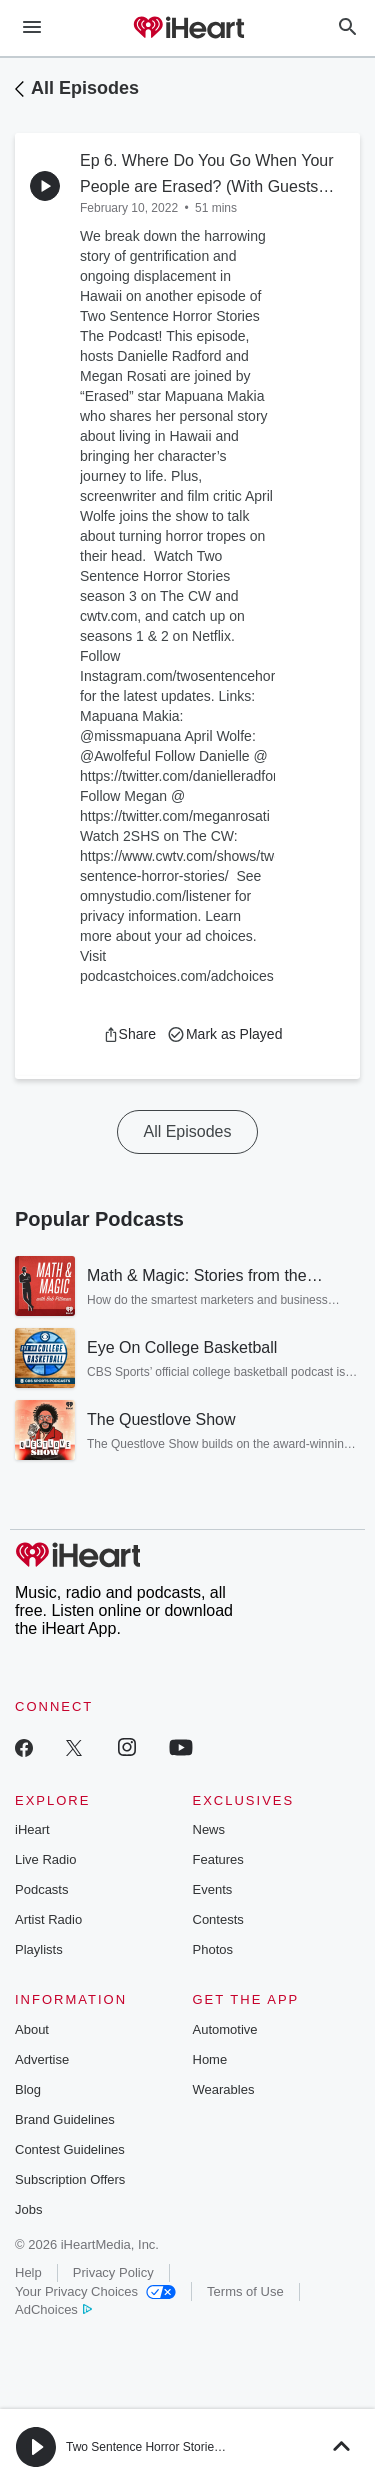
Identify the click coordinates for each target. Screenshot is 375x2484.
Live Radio (45, 1859)
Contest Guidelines (70, 2149)
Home (210, 2059)
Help (28, 2272)
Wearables (224, 2089)
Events (213, 1889)
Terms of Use (245, 2291)
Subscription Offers (70, 2179)
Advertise (42, 2059)
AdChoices (53, 2309)
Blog (28, 2089)
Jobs (28, 2209)
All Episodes (85, 88)
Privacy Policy (113, 2272)
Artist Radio (48, 1919)
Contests (218, 1919)
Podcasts (41, 1889)
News (209, 1829)
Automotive (225, 2029)
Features (218, 1859)
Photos (213, 1949)
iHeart (32, 1829)
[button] (129, 1034)
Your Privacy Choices (95, 2291)
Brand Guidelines (65, 2119)
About (32, 2029)
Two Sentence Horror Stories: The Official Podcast (200, 2447)
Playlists (39, 1949)
